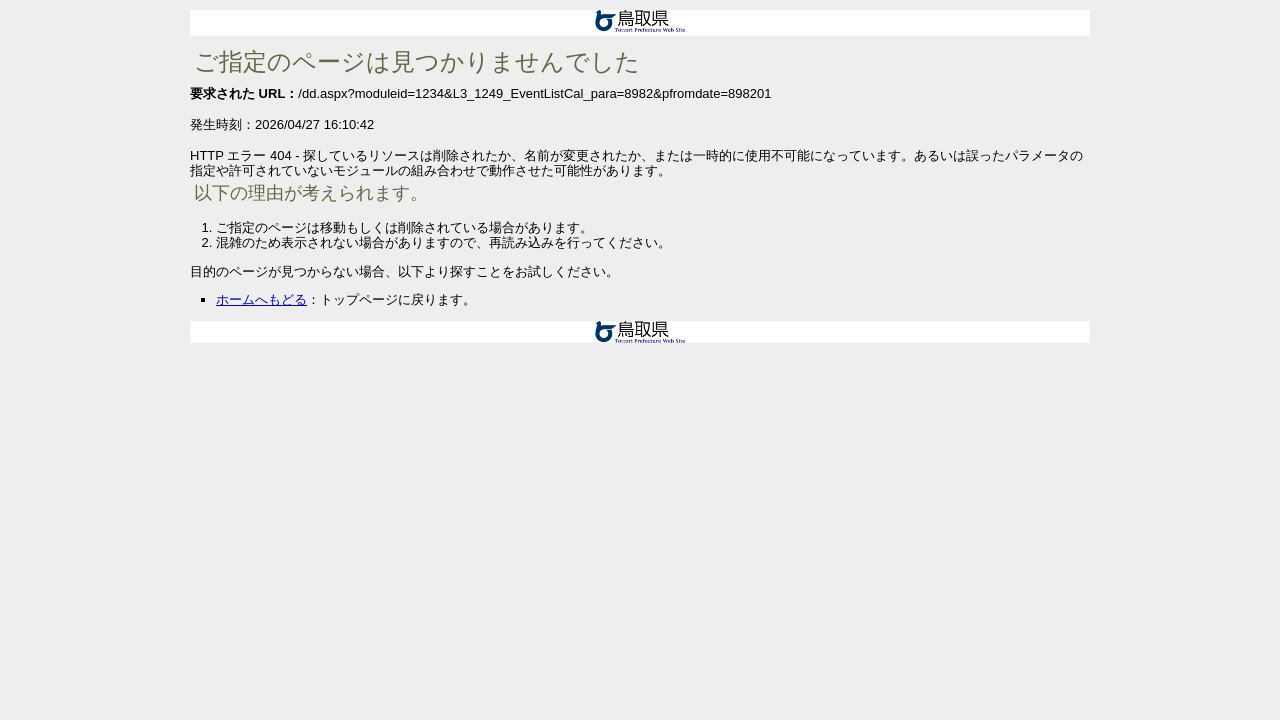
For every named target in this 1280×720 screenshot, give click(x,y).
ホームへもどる (261, 299)
